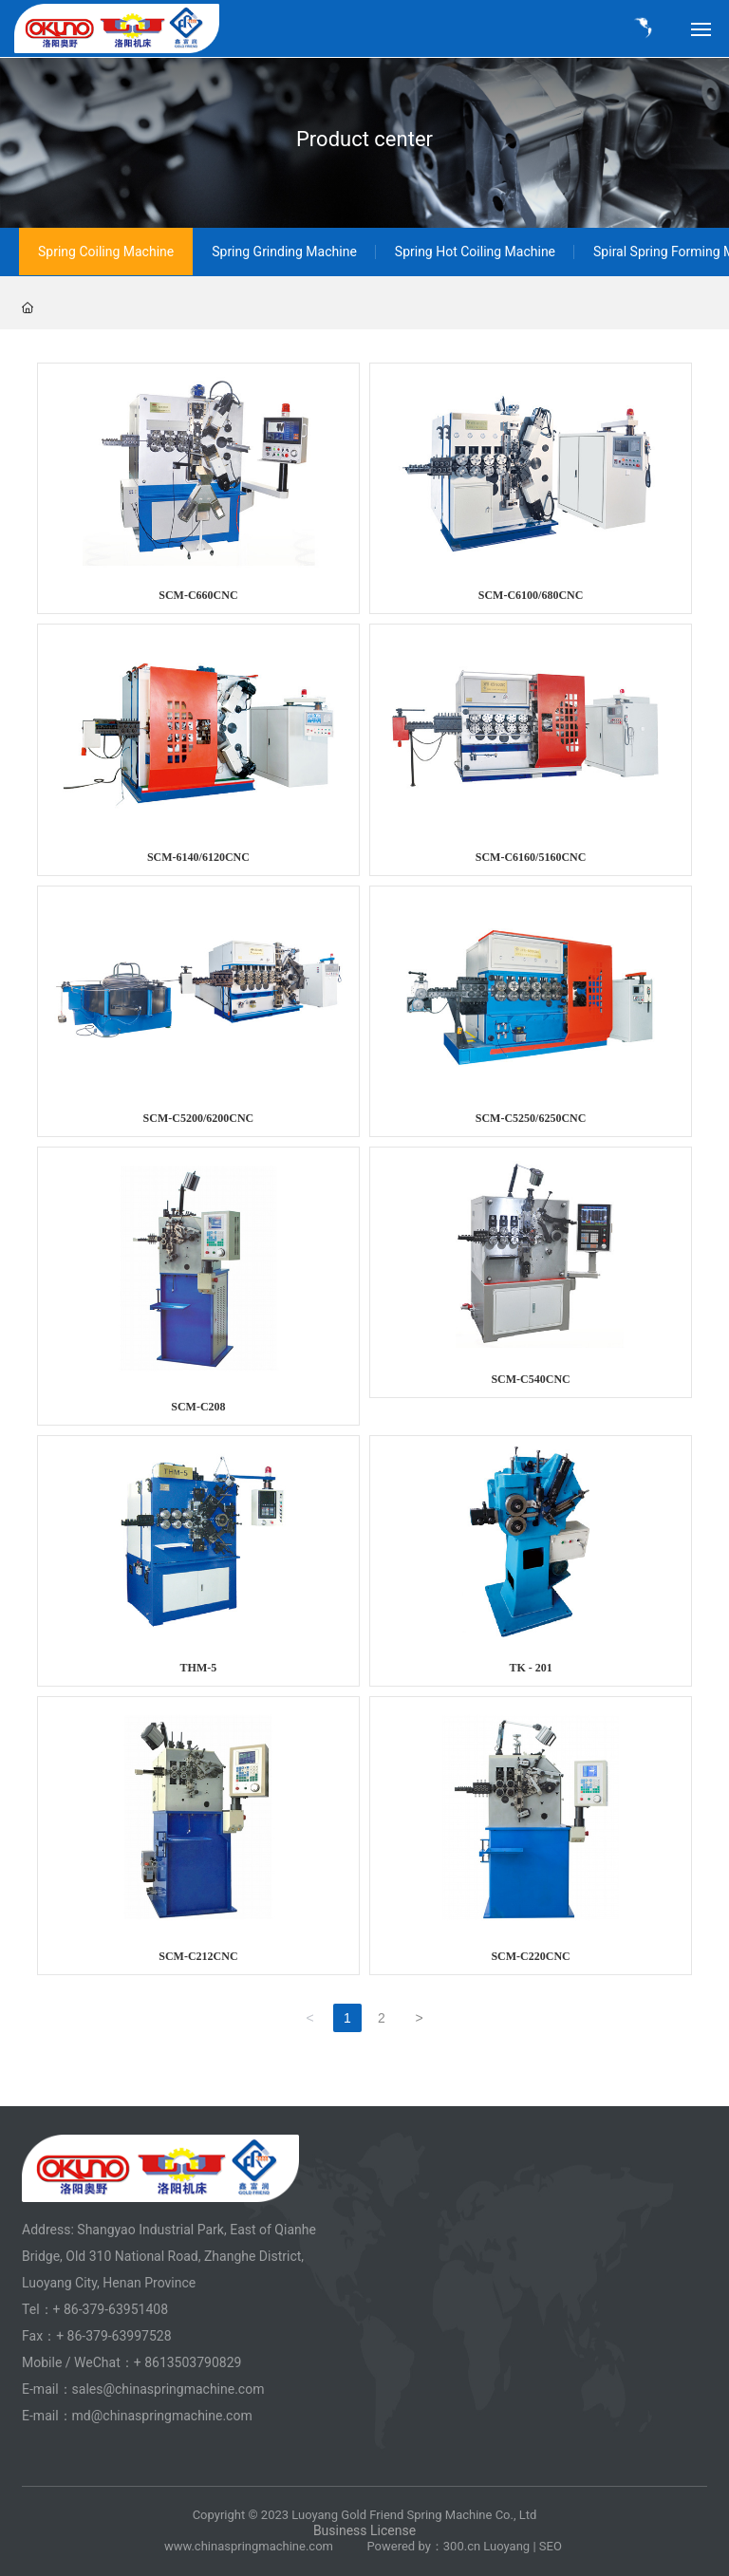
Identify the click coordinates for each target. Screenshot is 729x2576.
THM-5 (198, 1667)
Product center (364, 139)
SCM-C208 (198, 1406)
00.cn (465, 2546)
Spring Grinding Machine (284, 251)
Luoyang (506, 2546)
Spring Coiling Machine (106, 251)
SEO (552, 2546)
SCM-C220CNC (530, 1956)
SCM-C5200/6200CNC (198, 1118)
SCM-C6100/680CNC (531, 595)
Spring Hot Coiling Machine (475, 251)
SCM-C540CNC (530, 1379)
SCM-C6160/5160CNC (531, 857)
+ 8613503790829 (189, 2362)
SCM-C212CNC (198, 1956)
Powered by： (404, 2546)
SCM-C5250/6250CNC (531, 1118)
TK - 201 (530, 1667)
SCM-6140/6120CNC (198, 857)
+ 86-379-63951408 (110, 2309)
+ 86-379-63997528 (113, 2335)
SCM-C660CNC (198, 595)
